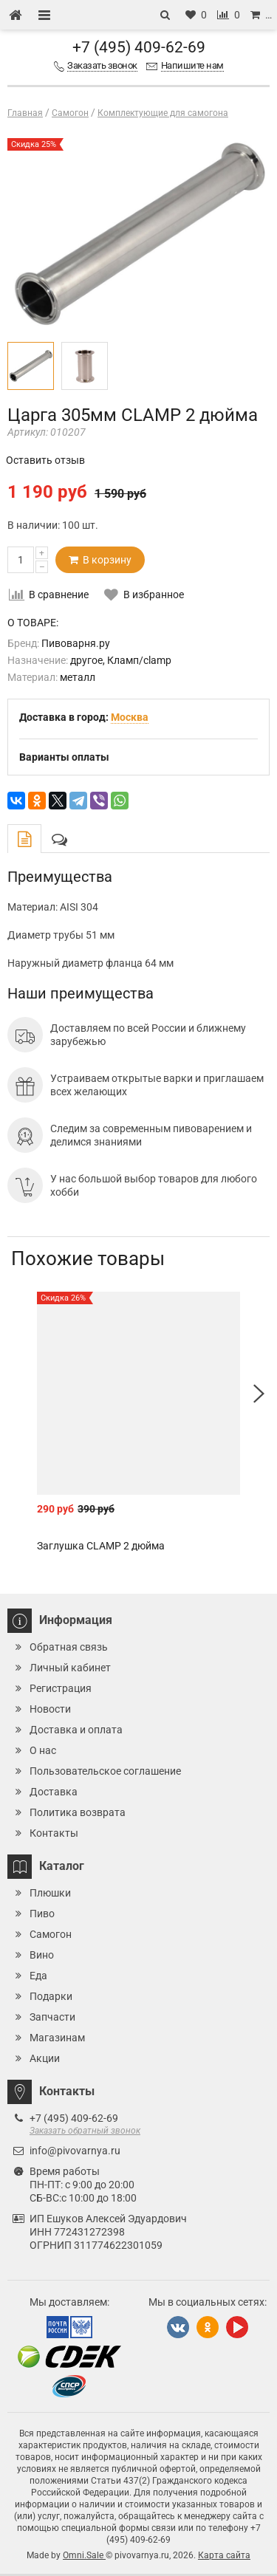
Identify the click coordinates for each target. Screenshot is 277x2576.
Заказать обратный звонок (85, 2130)
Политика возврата (78, 1812)
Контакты (54, 1833)
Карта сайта (224, 2555)
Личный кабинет (70, 1668)
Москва (129, 717)
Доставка (54, 1792)
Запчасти (52, 2017)
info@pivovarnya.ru (75, 2151)
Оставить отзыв (45, 460)
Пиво (42, 1913)
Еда (38, 1975)
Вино (42, 1955)
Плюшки (50, 1893)
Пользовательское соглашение (105, 1771)
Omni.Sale (84, 2555)
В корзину (100, 560)
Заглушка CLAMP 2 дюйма (101, 1546)
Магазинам (57, 2038)
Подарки (51, 1996)
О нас (43, 1750)
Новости (50, 1709)
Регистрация (61, 1688)
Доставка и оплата (76, 1730)
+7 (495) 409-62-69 (138, 47)
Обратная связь (69, 1647)
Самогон (51, 1934)
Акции (45, 2058)
